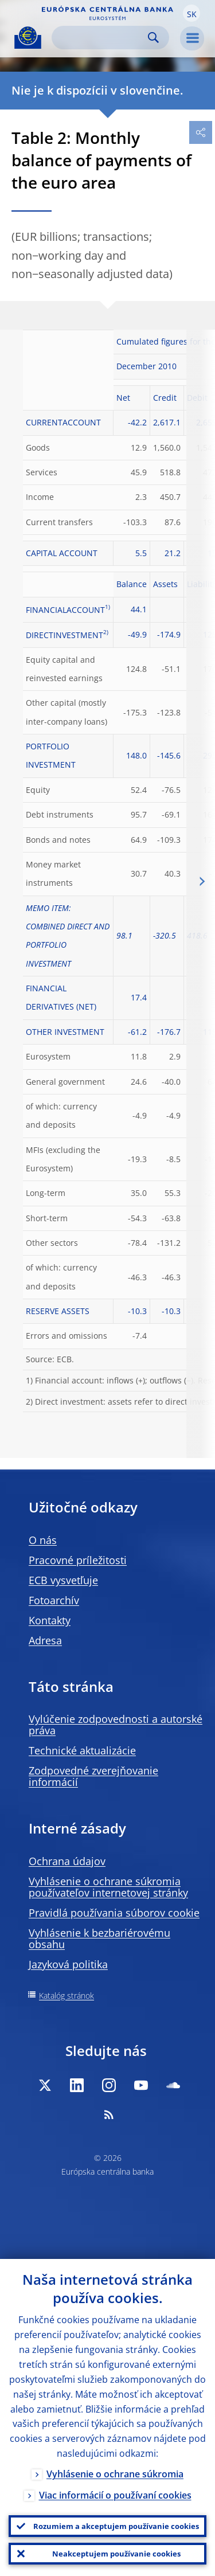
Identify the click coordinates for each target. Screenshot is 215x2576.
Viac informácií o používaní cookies (115, 2495)
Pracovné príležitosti (78, 1560)
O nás (43, 1540)
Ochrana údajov (67, 1861)
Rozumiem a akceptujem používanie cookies (116, 2526)
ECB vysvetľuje (63, 1580)
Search (153, 38)
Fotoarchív (54, 1600)
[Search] (101, 38)
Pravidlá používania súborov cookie (114, 1913)
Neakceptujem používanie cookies (116, 2553)
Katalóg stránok (66, 1995)
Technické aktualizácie (82, 1750)
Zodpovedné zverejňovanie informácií (93, 1776)
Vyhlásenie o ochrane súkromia (114, 2474)
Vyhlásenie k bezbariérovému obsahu (99, 1938)
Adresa (45, 1640)
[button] (191, 13)
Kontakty (50, 1620)
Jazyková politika (68, 1964)
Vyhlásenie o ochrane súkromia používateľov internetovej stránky (108, 1886)
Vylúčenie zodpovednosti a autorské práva (115, 1724)
